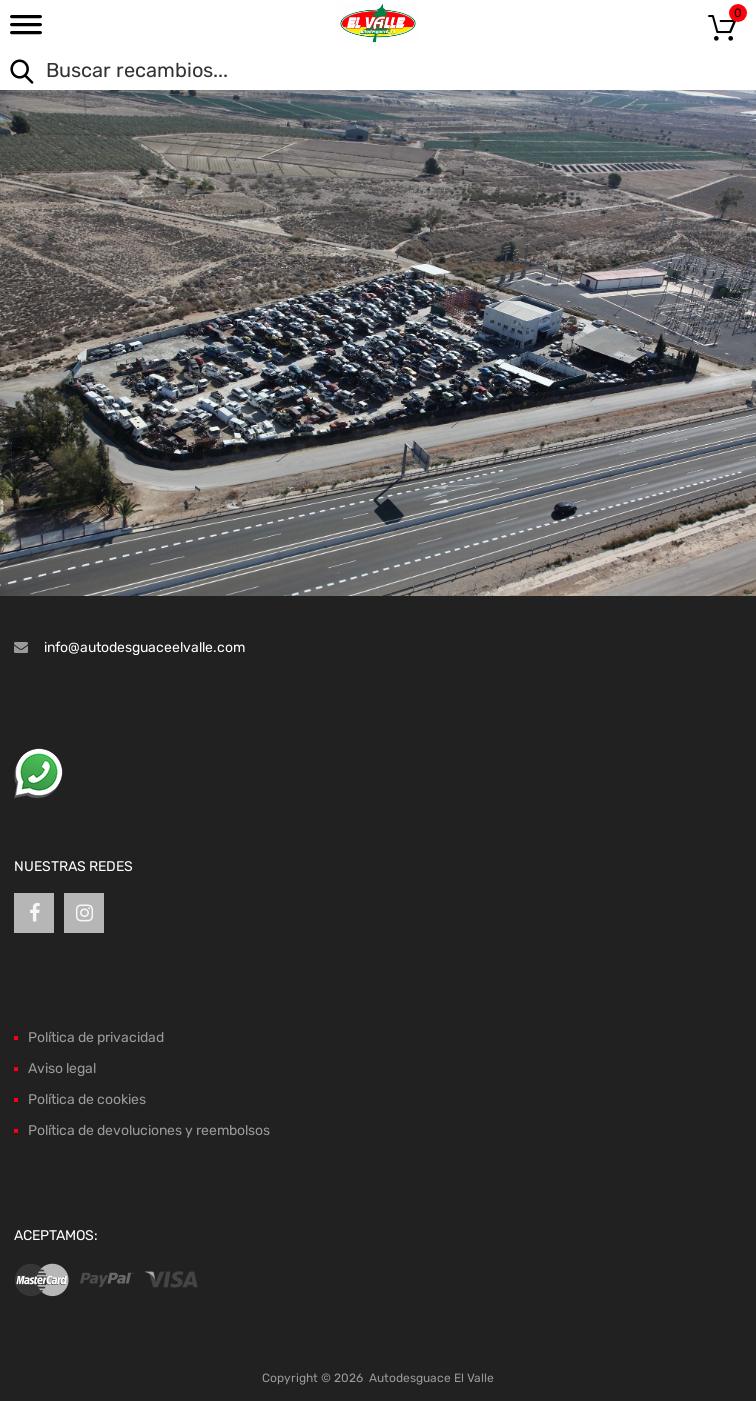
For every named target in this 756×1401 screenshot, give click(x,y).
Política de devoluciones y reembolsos (149, 1130)
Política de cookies (87, 1099)
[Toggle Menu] (26, 31)
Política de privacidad (96, 1037)
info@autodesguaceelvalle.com (144, 647)
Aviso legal (62, 1068)
